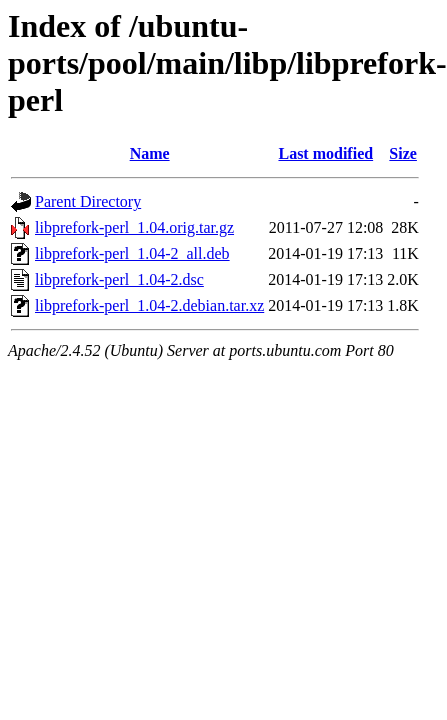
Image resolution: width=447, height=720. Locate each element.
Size (403, 153)
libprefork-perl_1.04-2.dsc (119, 279)
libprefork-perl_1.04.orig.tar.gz (134, 227)
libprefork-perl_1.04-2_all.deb (132, 253)
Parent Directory (88, 201)
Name (150, 153)
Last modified (325, 153)
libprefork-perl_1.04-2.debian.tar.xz (149, 305)
